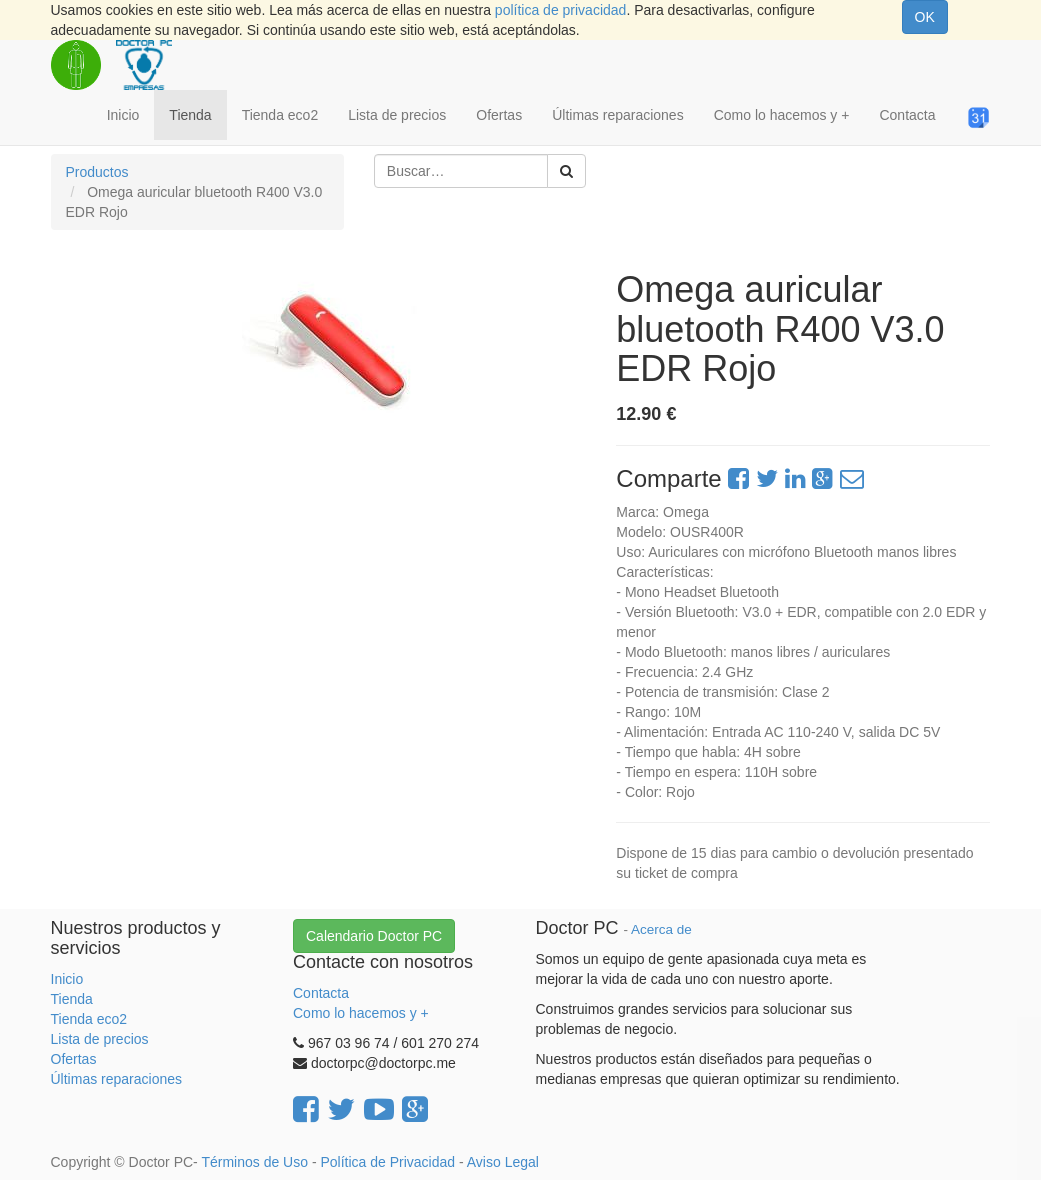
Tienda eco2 (89, 1019)
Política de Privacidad (387, 1162)
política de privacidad (561, 10)
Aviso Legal (503, 1162)
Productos (97, 172)
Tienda (72, 999)
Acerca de (661, 929)
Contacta (321, 993)
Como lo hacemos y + (361, 1013)
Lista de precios (100, 1039)
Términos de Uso (254, 1162)
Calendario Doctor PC (374, 936)
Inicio (67, 979)
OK (925, 17)
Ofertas (74, 1059)
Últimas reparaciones (117, 1079)
